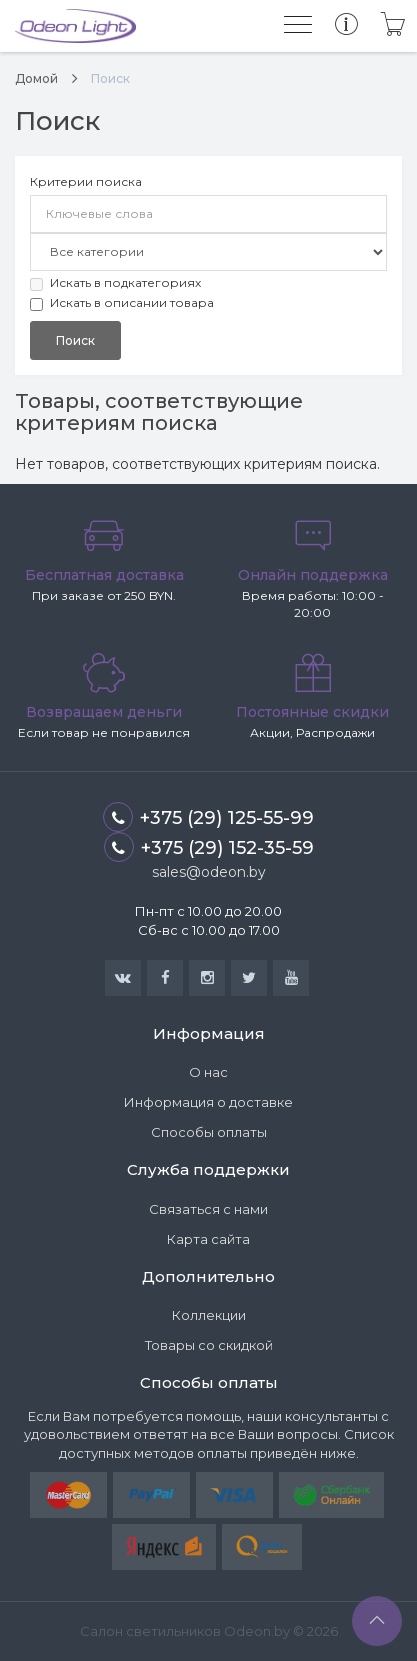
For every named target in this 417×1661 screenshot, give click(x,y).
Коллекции (209, 1315)
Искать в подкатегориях (115, 283)
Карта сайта (208, 1239)
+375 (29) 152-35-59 (209, 847)
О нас (208, 1072)
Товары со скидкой (209, 1345)
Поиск (110, 78)
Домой (36, 78)
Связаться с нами (208, 1209)
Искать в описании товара (122, 303)
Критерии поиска (86, 181)
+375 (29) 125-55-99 (208, 817)
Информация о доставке (208, 1102)
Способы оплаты (209, 1132)
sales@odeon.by (209, 872)
